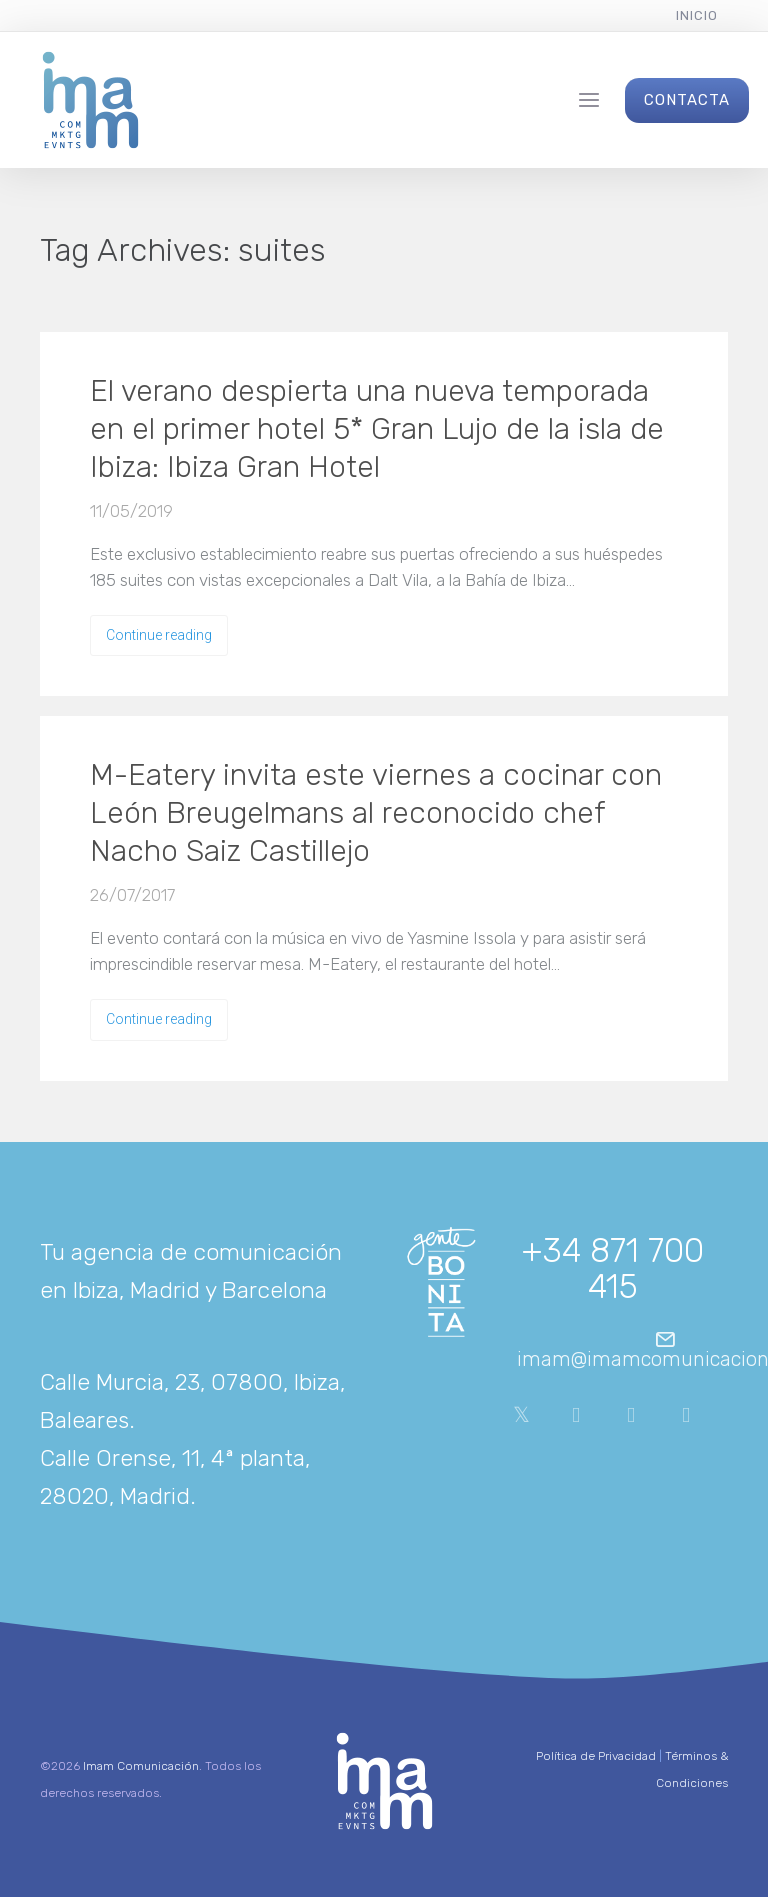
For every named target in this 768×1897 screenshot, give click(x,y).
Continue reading (159, 635)
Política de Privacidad (596, 1756)
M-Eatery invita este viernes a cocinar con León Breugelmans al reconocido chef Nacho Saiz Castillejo (376, 813)
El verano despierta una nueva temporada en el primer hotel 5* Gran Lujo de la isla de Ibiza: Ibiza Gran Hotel (377, 429)
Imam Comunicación (141, 1766)
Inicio (697, 15)
